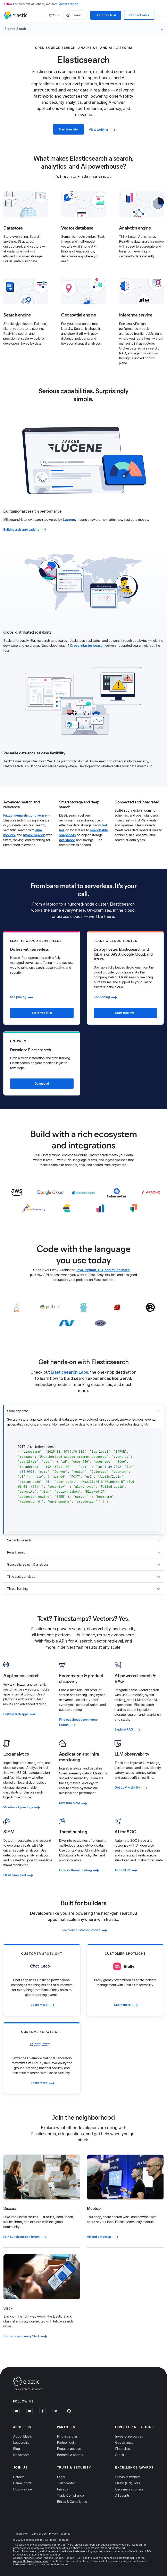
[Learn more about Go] (83, 1313)
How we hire (22, 2489)
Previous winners (128, 2477)
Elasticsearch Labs (69, 1372)
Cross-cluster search (87, 645)
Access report (68, 4)
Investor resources (129, 2436)
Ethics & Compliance (72, 2501)
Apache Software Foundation (30, 2561)
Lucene (69, 519)
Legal (61, 2477)
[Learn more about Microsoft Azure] (83, 1199)
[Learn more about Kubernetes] (116, 1199)
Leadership (21, 2442)
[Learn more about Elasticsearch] (66, 1214)
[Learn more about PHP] (100, 1329)
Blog (16, 2449)
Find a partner (67, 2436)
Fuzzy (7, 815)
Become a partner (70, 2455)
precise (40, 815)
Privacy (62, 2489)
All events (122, 2495)
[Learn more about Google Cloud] (50, 1199)
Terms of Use (38, 2533)
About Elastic (23, 2436)
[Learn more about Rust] (150, 1313)
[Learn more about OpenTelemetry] (33, 1214)
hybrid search (34, 835)
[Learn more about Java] (16, 1313)
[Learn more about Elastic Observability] (100, 1214)
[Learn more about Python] (50, 1313)
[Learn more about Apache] (150, 1199)
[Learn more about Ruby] (116, 1313)
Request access (69, 2449)
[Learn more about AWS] (16, 1199)
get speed (67, 840)
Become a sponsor (129, 2489)
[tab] (83, 521)
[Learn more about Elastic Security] (133, 1214)
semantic (21, 815)
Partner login (66, 2442)
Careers (19, 2477)
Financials (122, 2449)
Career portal (22, 2483)
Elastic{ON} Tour (127, 2483)
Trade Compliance (70, 2495)
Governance (124, 2442)
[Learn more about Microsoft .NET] (66, 1329)
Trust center (66, 2483)
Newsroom (21, 2455)
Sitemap (65, 2533)
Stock (119, 2455)
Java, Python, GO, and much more (103, 1270)
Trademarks (20, 2533)
